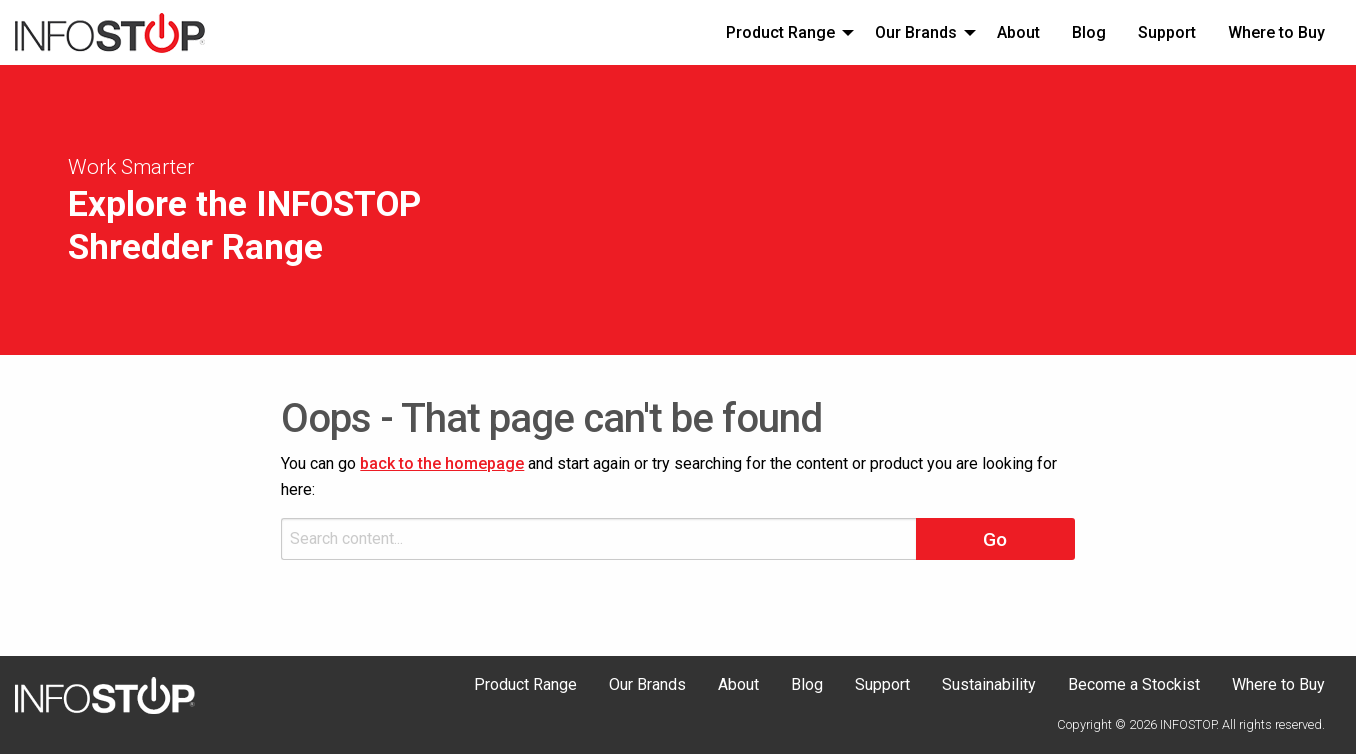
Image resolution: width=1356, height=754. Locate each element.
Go (995, 539)
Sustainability (989, 685)
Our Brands (916, 32)
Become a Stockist (1134, 685)
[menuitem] (784, 32)
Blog (1089, 32)
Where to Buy (1276, 32)
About (1018, 32)
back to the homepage (442, 463)
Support (1167, 32)
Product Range (780, 32)
